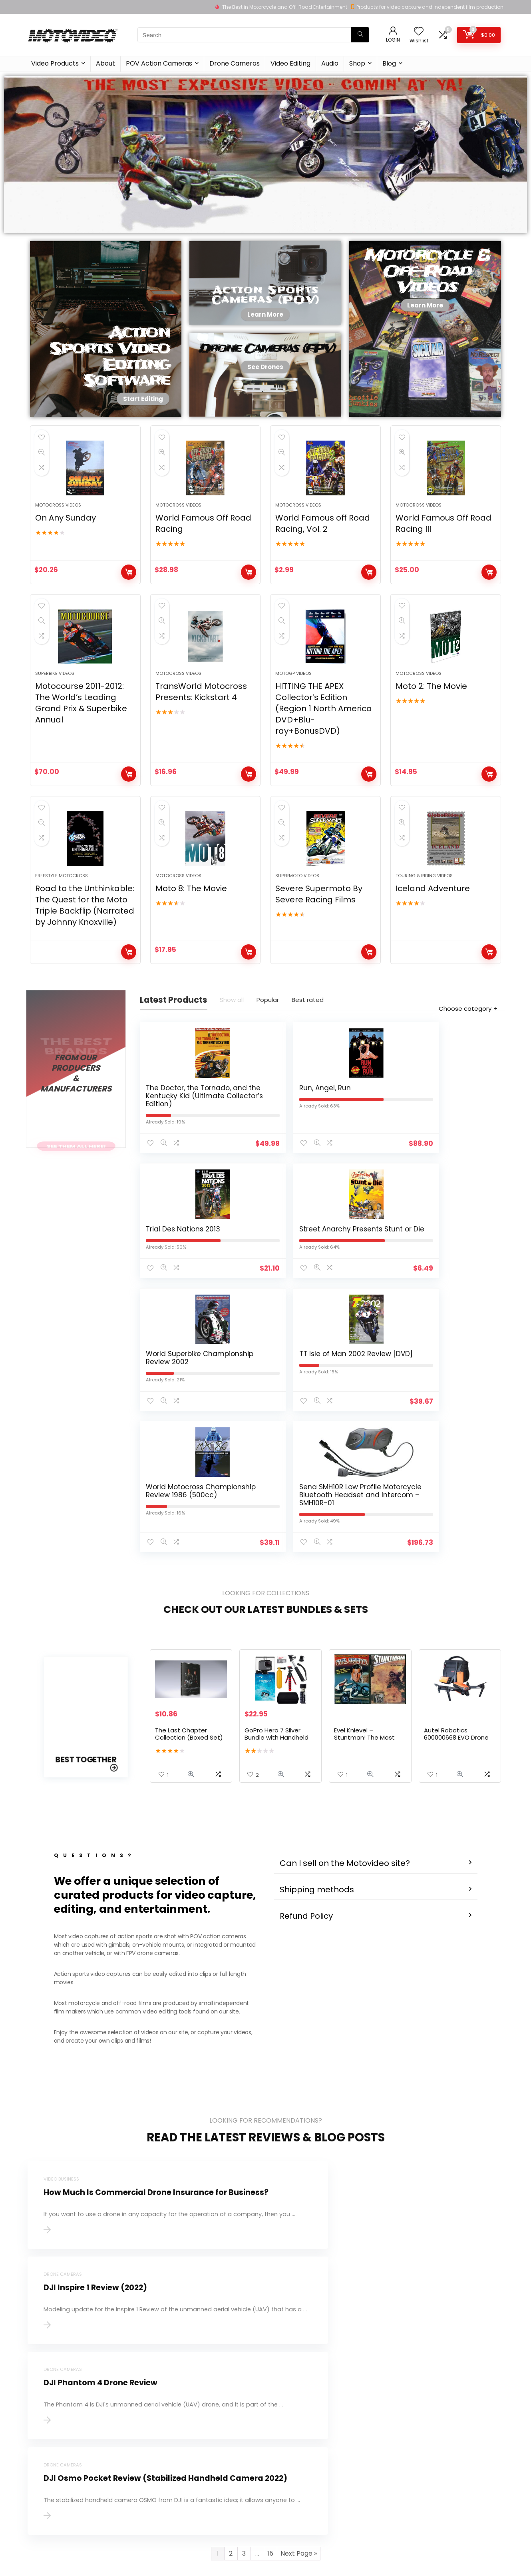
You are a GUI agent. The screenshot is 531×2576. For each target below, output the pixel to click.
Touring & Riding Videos (424, 927)
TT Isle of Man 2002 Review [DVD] (272, 1311)
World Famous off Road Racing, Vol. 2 (322, 540)
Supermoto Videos (297, 927)
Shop (357, 63)
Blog (389, 63)
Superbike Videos (54, 708)
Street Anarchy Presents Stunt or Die (455, 1164)
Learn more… (43, 2454)
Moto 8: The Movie (191, 940)
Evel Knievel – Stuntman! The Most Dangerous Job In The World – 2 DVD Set (366, 1565)
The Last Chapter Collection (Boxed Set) (189, 1558)
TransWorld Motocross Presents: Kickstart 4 (201, 726)
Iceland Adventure (433, 940)
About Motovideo (215, 2416)
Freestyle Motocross (61, 927)
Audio (329, 63)
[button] (375, 1678)
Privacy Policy (209, 2450)
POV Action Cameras (159, 63)
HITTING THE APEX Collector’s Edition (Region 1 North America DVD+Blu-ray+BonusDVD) (323, 743)
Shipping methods (317, 1704)
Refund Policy (306, 1730)
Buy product (128, 589)
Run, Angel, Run (264, 1156)
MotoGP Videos (293, 708)
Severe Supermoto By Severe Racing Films (318, 946)
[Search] (360, 34)
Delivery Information (219, 2439)
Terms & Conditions (218, 2461)
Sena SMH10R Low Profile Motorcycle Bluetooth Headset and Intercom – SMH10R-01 (458, 1323)
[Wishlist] (419, 31)
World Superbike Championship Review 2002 (173, 1315)
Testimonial (284, 2405)
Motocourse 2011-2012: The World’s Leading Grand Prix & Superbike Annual (81, 737)
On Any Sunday (65, 535)
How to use (283, 2416)
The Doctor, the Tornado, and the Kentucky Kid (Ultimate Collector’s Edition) (178, 1172)
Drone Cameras (234, 63)
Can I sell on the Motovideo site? (345, 1678)
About (105, 63)
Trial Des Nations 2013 (361, 1160)
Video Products (55, 63)
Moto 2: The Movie (431, 720)
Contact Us (206, 2405)
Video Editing (290, 63)
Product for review (216, 2428)
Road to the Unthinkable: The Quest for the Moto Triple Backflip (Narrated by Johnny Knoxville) (84, 957)
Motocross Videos (58, 522)
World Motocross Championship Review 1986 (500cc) (361, 1319)
